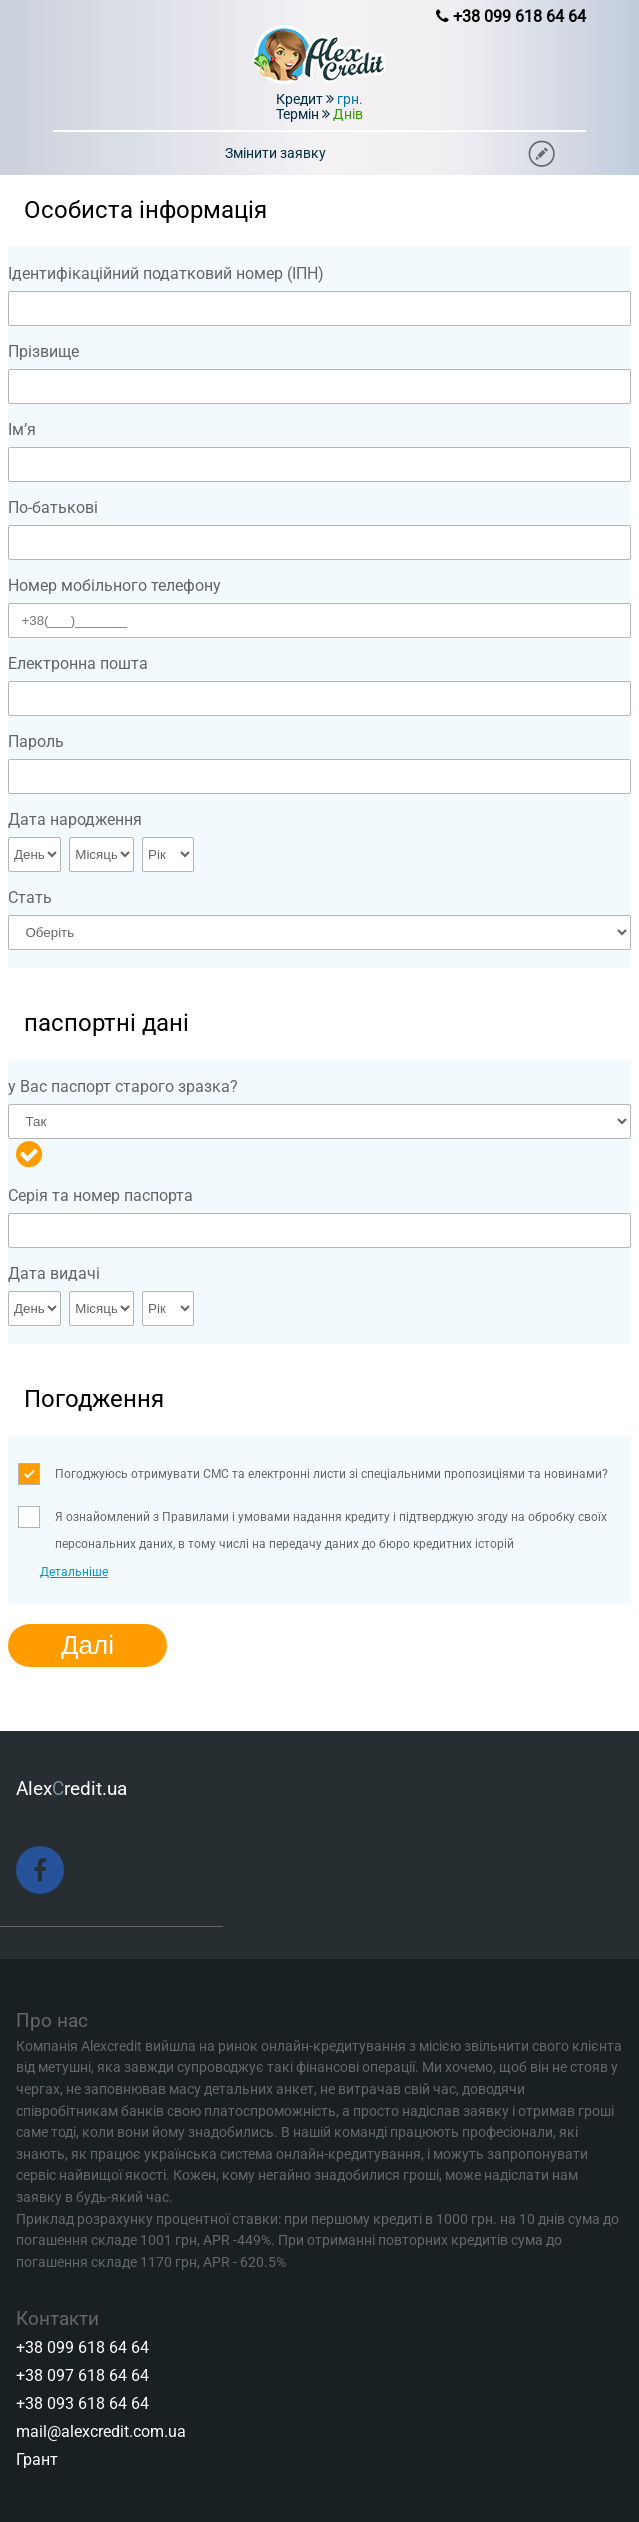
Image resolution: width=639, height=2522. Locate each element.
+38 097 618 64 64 (82, 2375)
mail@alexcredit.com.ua (101, 2431)
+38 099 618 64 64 (82, 2347)
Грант (37, 2459)
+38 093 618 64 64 (82, 2403)
